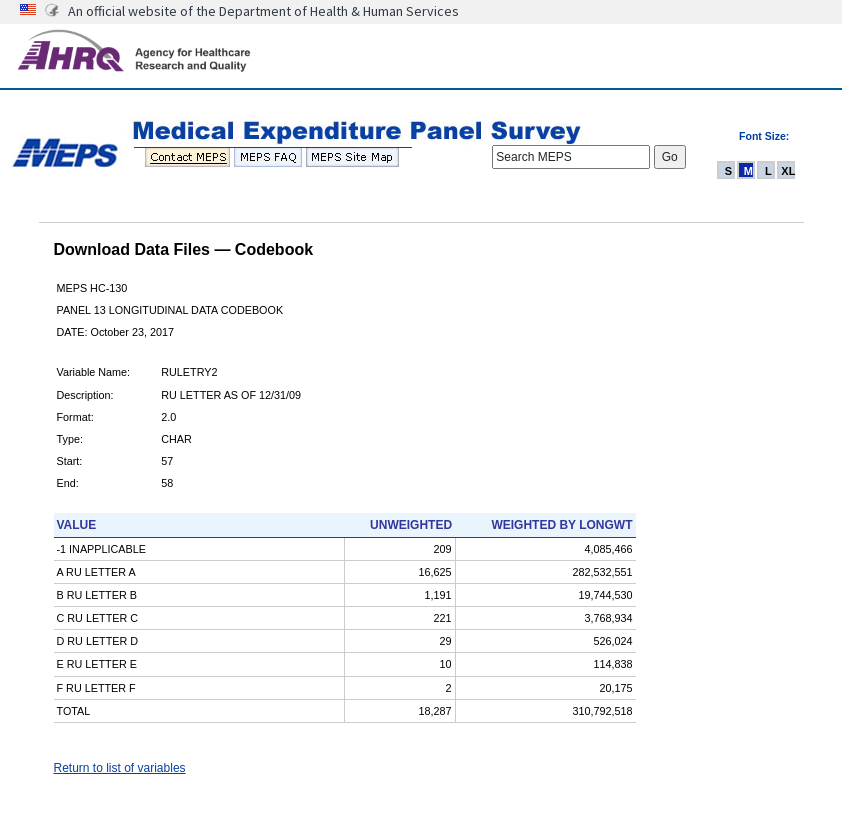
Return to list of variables (120, 768)
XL (788, 171)
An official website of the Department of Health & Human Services (263, 11)
